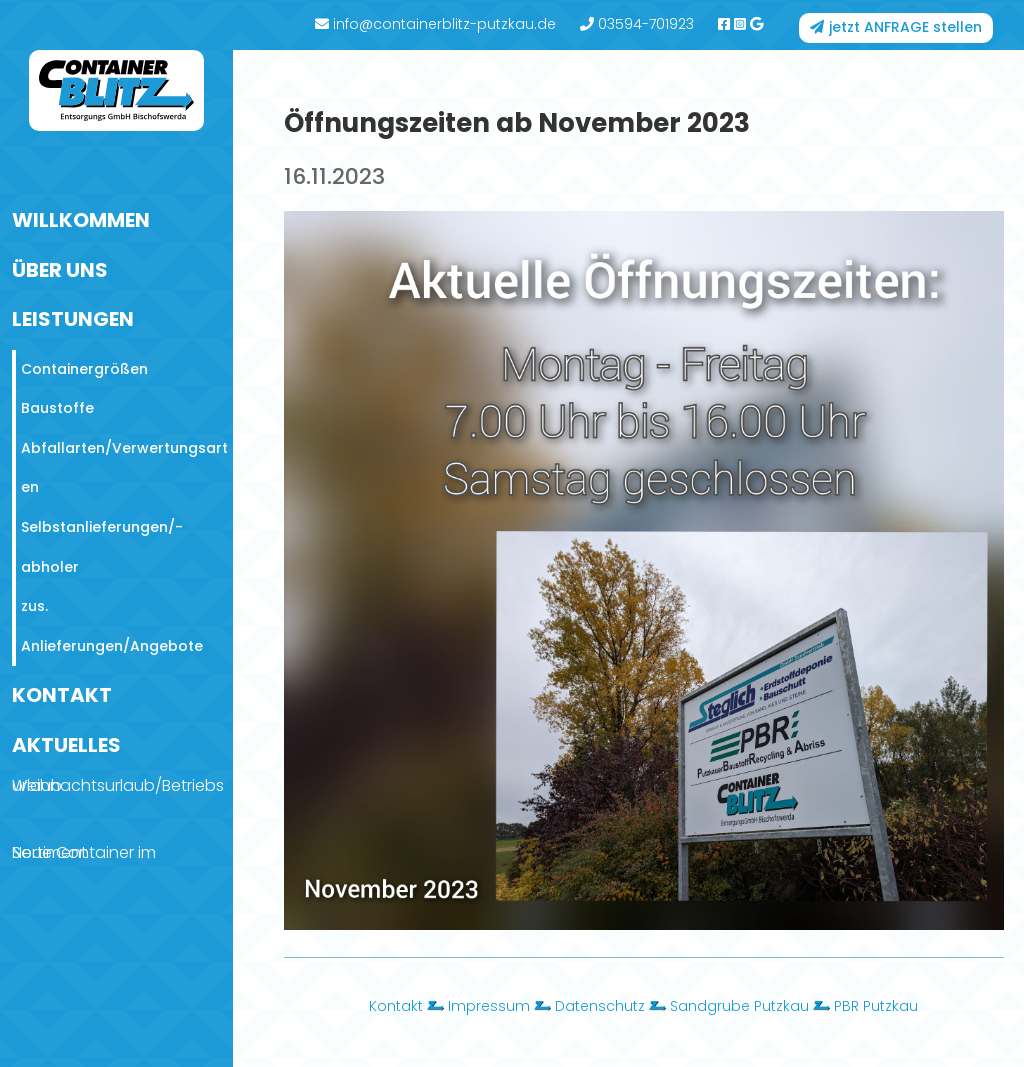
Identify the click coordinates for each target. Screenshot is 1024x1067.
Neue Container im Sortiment (84, 852)
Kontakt (396, 1006)
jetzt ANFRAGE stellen (905, 27)
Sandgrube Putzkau (739, 1006)
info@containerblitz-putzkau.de (435, 24)
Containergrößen (84, 369)
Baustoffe (57, 408)
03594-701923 (637, 24)
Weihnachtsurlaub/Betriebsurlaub (118, 785)
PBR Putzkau (876, 1006)
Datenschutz (600, 1006)
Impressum (489, 1006)
